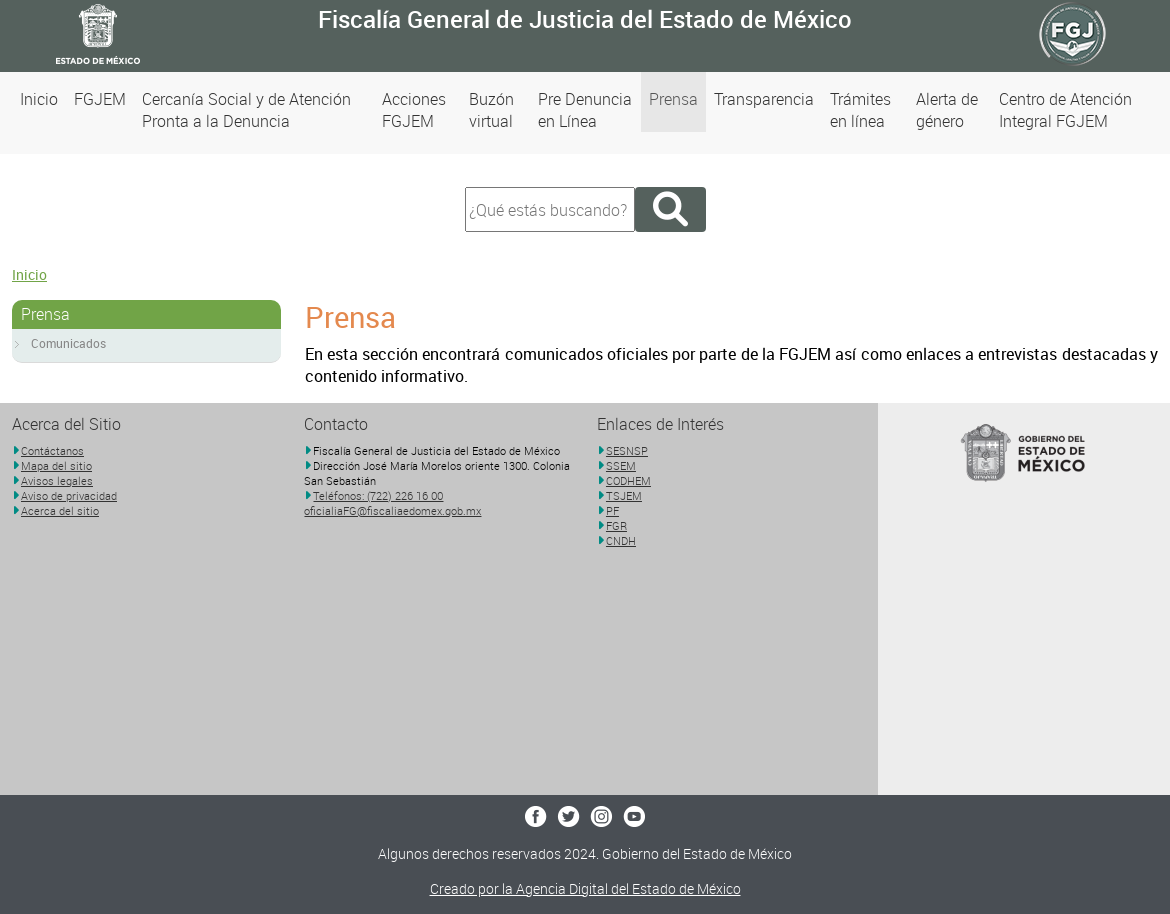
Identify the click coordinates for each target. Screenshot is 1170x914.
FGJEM (100, 99)
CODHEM (628, 480)
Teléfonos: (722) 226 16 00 (378, 495)
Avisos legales (57, 480)
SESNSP (627, 450)
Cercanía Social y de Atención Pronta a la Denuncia (246, 110)
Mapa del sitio (56, 465)
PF (612, 510)
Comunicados (68, 343)
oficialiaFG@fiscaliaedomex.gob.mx (392, 510)
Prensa (673, 99)
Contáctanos (52, 450)
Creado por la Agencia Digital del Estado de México (585, 888)
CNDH (621, 540)
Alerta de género (947, 110)
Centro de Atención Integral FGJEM (1065, 110)
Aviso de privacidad (69, 495)
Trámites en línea (860, 110)
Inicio (39, 99)
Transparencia (764, 99)
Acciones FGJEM (414, 110)
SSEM (621, 465)
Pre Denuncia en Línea (585, 110)
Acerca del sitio (60, 510)
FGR (616, 525)
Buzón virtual (491, 110)
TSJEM (624, 495)
